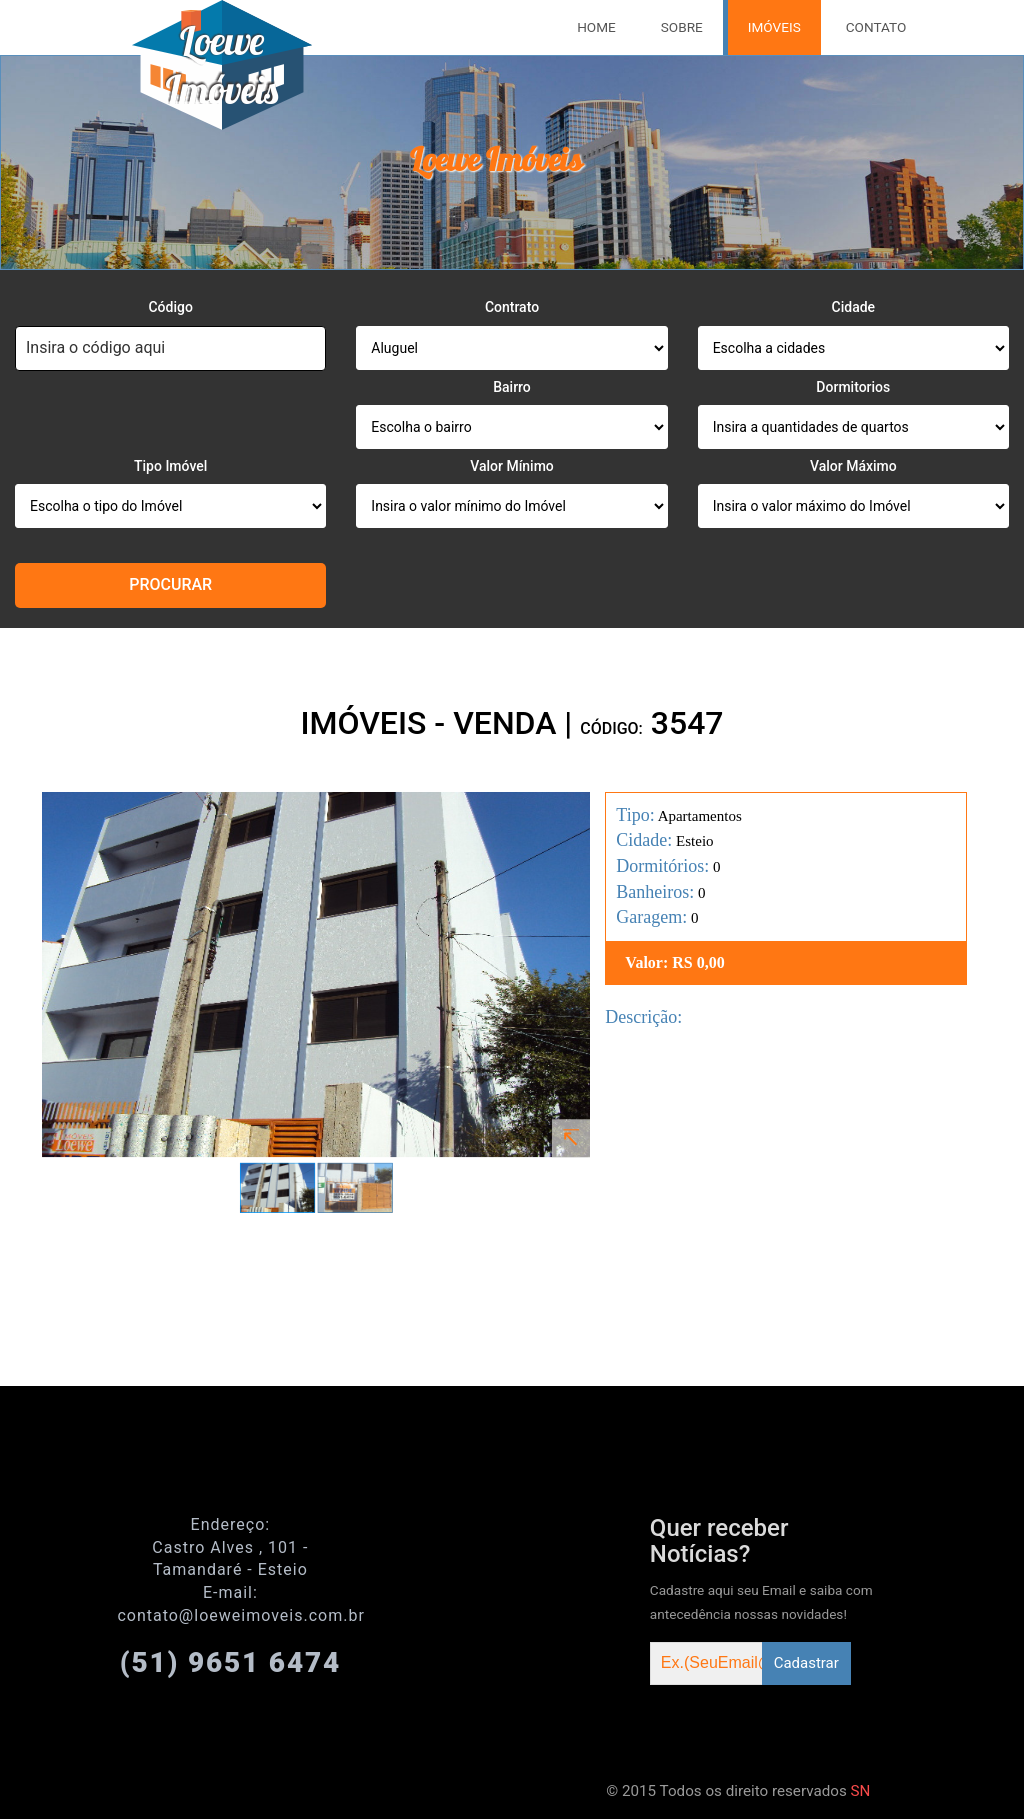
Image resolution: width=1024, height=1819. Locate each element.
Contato (876, 27)
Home (596, 27)
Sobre (682, 27)
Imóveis (774, 27)
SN (861, 1791)
